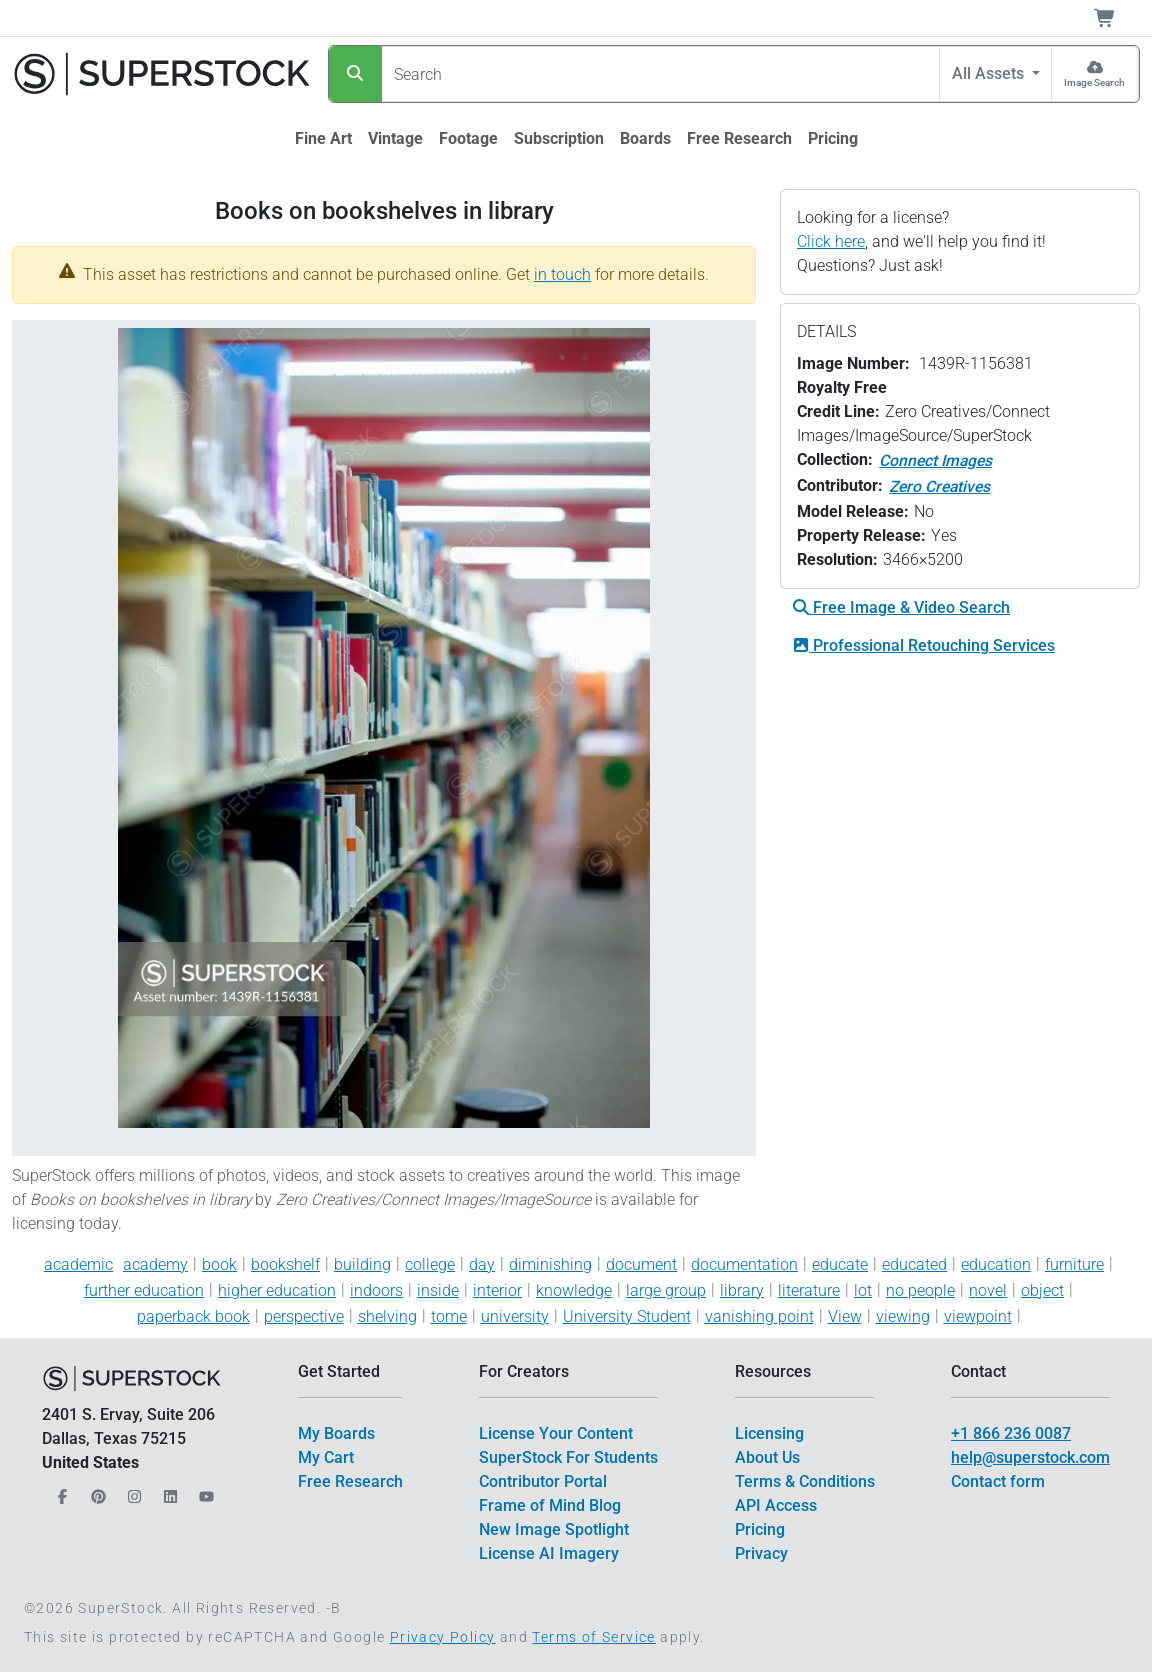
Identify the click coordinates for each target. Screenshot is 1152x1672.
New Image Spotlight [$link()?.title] (554, 1529)
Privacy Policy (443, 1637)
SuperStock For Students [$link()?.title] (568, 1457)
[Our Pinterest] (96, 1491)
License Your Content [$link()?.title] (556, 1433)
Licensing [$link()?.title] (769, 1433)
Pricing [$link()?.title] (760, 1529)
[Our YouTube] (204, 1491)
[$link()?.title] (323, 139)
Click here (831, 241)
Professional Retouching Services (924, 645)
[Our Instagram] (132, 1491)
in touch (562, 274)
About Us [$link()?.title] (767, 1457)
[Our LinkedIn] (168, 1491)
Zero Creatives (939, 486)
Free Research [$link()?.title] (350, 1481)
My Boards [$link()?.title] (336, 1433)
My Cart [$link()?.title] (326, 1457)
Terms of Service (593, 1637)
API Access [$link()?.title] (776, 1505)
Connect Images (935, 460)
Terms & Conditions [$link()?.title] (805, 1481)
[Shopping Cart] (1116, 18)
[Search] (355, 74)
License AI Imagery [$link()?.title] (549, 1553)
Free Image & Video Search (901, 607)
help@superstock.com (1030, 1457)
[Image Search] (1094, 74)
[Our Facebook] (60, 1491)
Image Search (1094, 82)
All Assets (990, 73)
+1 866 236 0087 (1011, 1433)
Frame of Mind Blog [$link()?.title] (550, 1505)
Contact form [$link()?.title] (998, 1481)
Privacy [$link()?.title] (761, 1553)
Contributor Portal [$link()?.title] (543, 1481)
